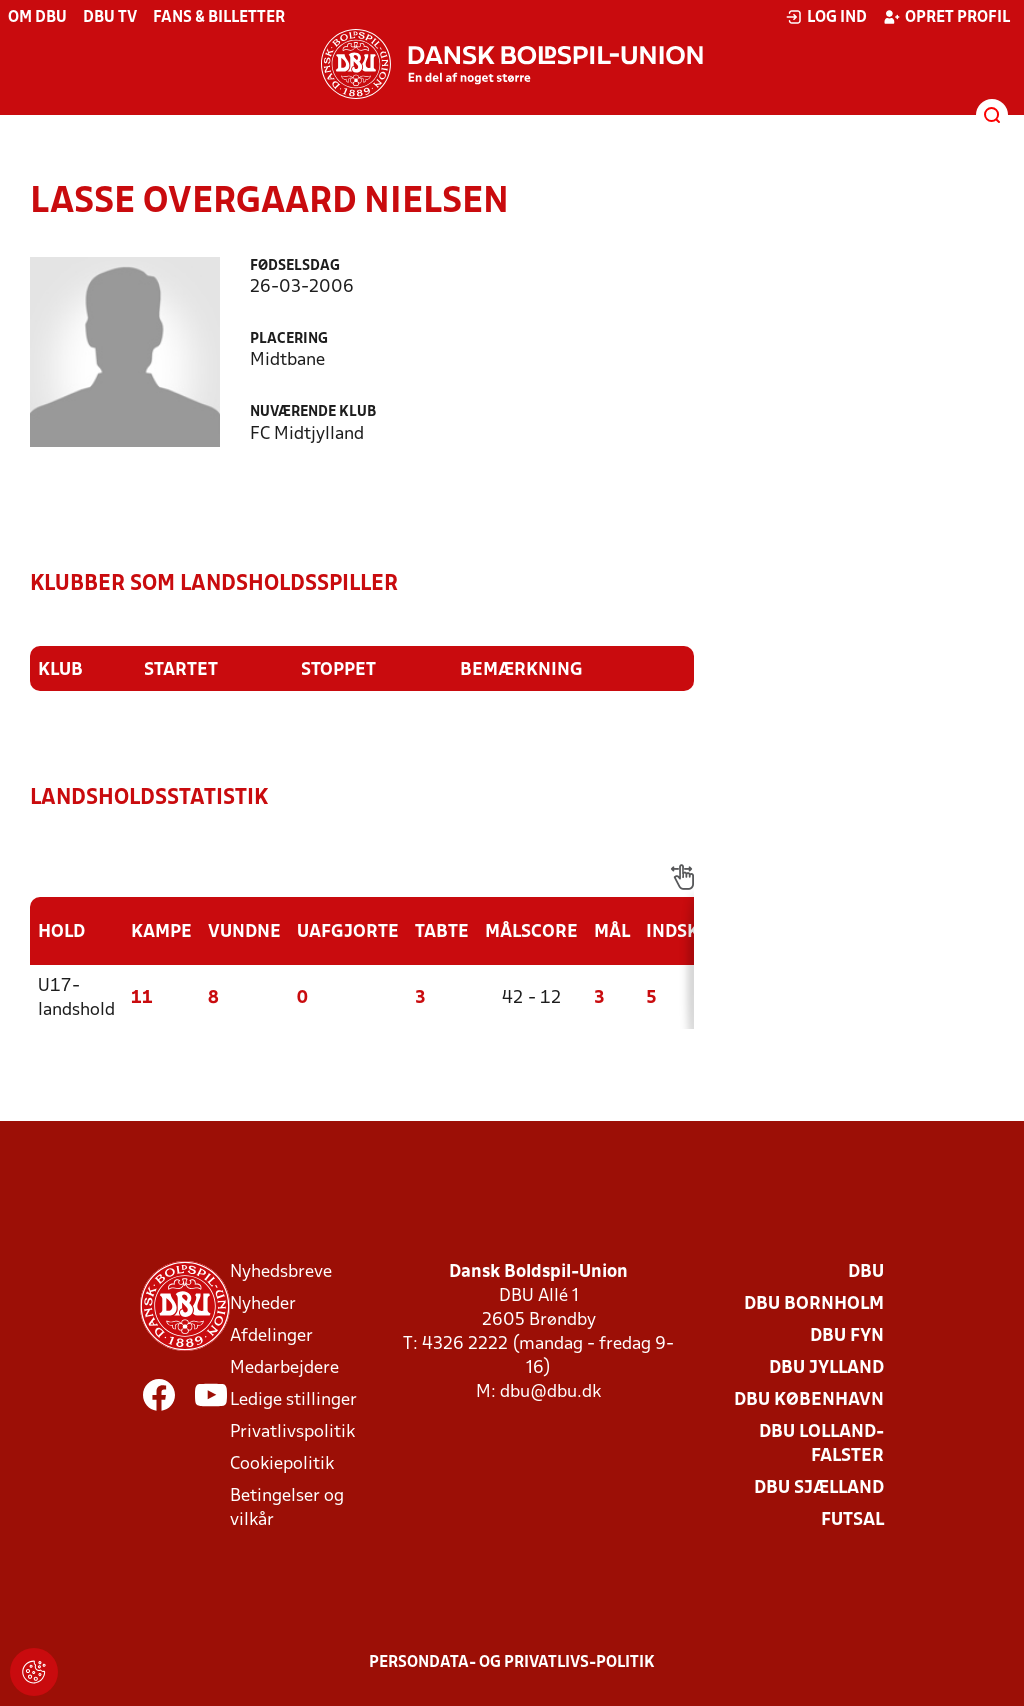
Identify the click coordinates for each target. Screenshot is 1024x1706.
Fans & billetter (219, 18)
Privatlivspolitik (292, 1432)
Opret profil (946, 17)
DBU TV (110, 18)
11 (142, 998)
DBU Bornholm (814, 1304)
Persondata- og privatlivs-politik (512, 1663)
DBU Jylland (826, 1368)
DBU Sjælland (819, 1488)
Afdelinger (271, 1336)
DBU (866, 1272)
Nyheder (263, 1304)
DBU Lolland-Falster (821, 1444)
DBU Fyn (847, 1336)
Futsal (852, 1520)
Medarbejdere (284, 1368)
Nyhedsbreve (281, 1272)
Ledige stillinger (293, 1400)
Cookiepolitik (282, 1464)
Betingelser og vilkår (287, 1508)
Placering (289, 339)
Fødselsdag (295, 266)
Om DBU (37, 18)
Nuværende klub (313, 412)
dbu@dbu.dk (550, 1392)
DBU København (809, 1400)
